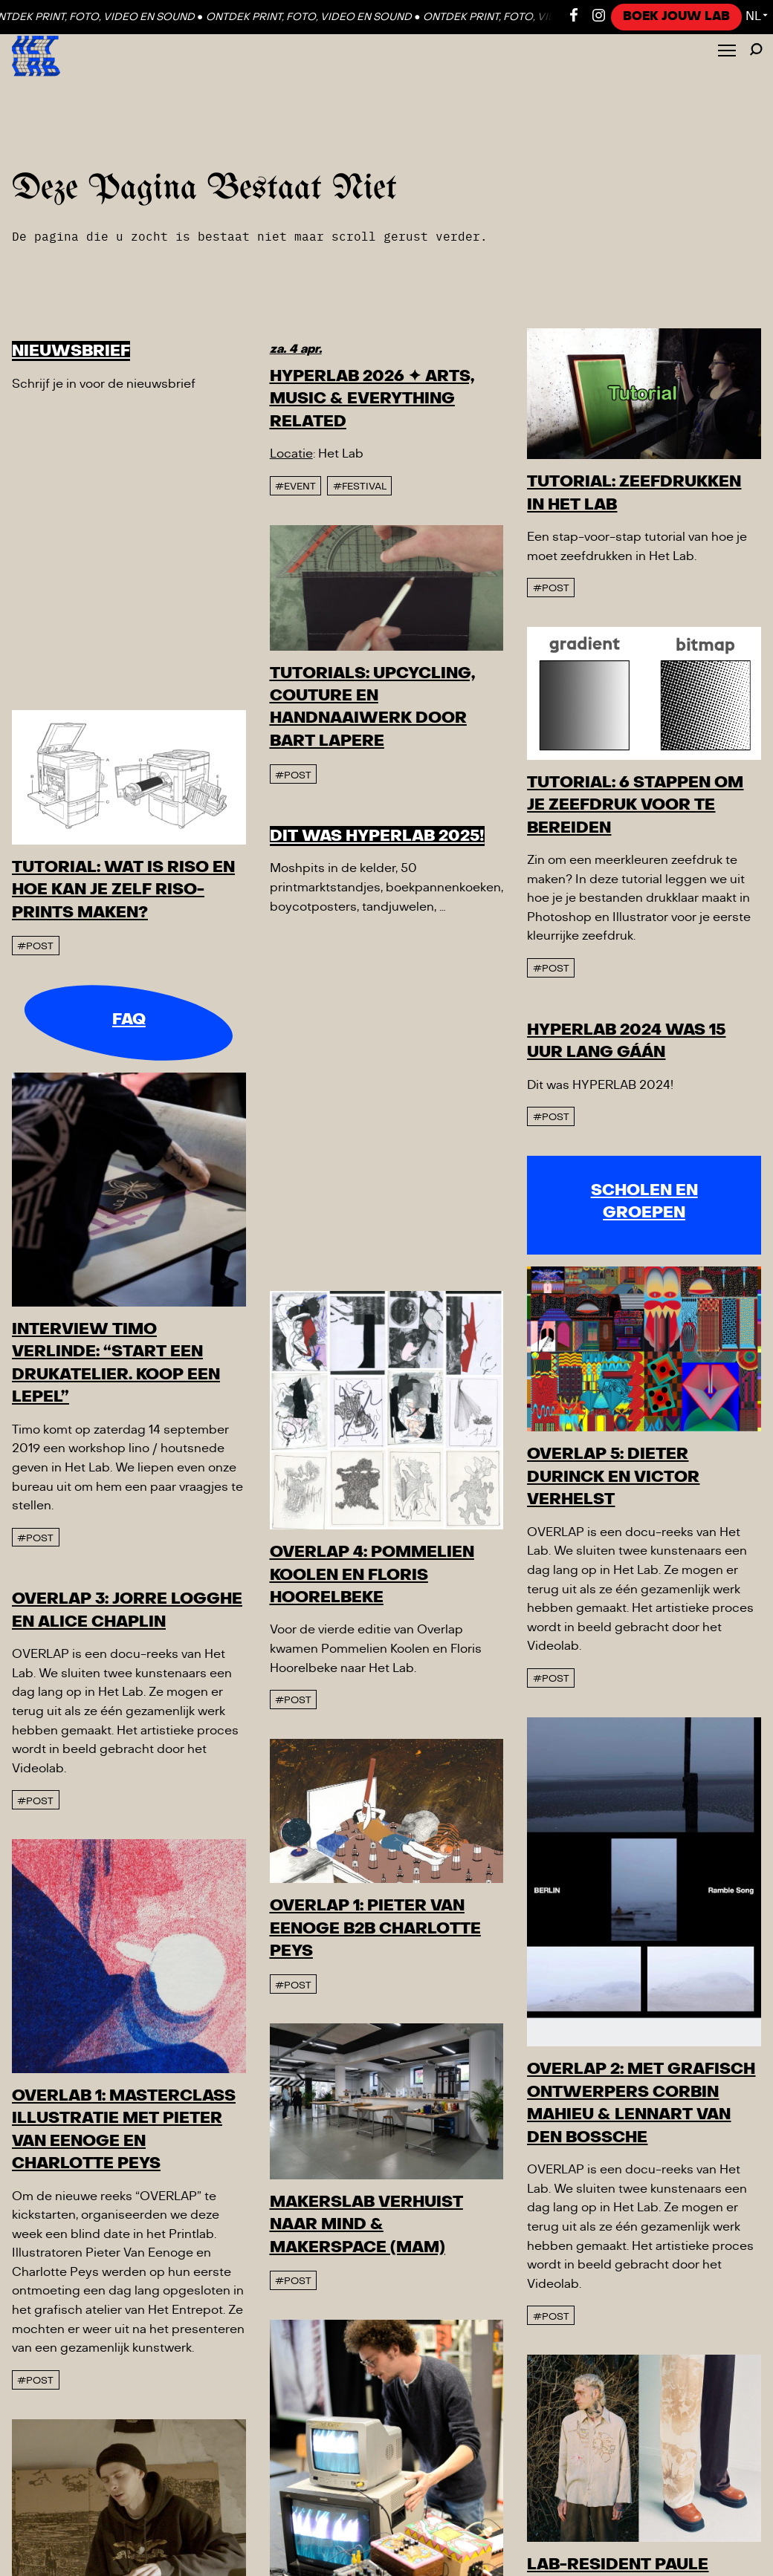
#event (295, 486)
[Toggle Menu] (727, 51)
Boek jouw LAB (676, 16)
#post (300, 869)
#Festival (359, 486)
